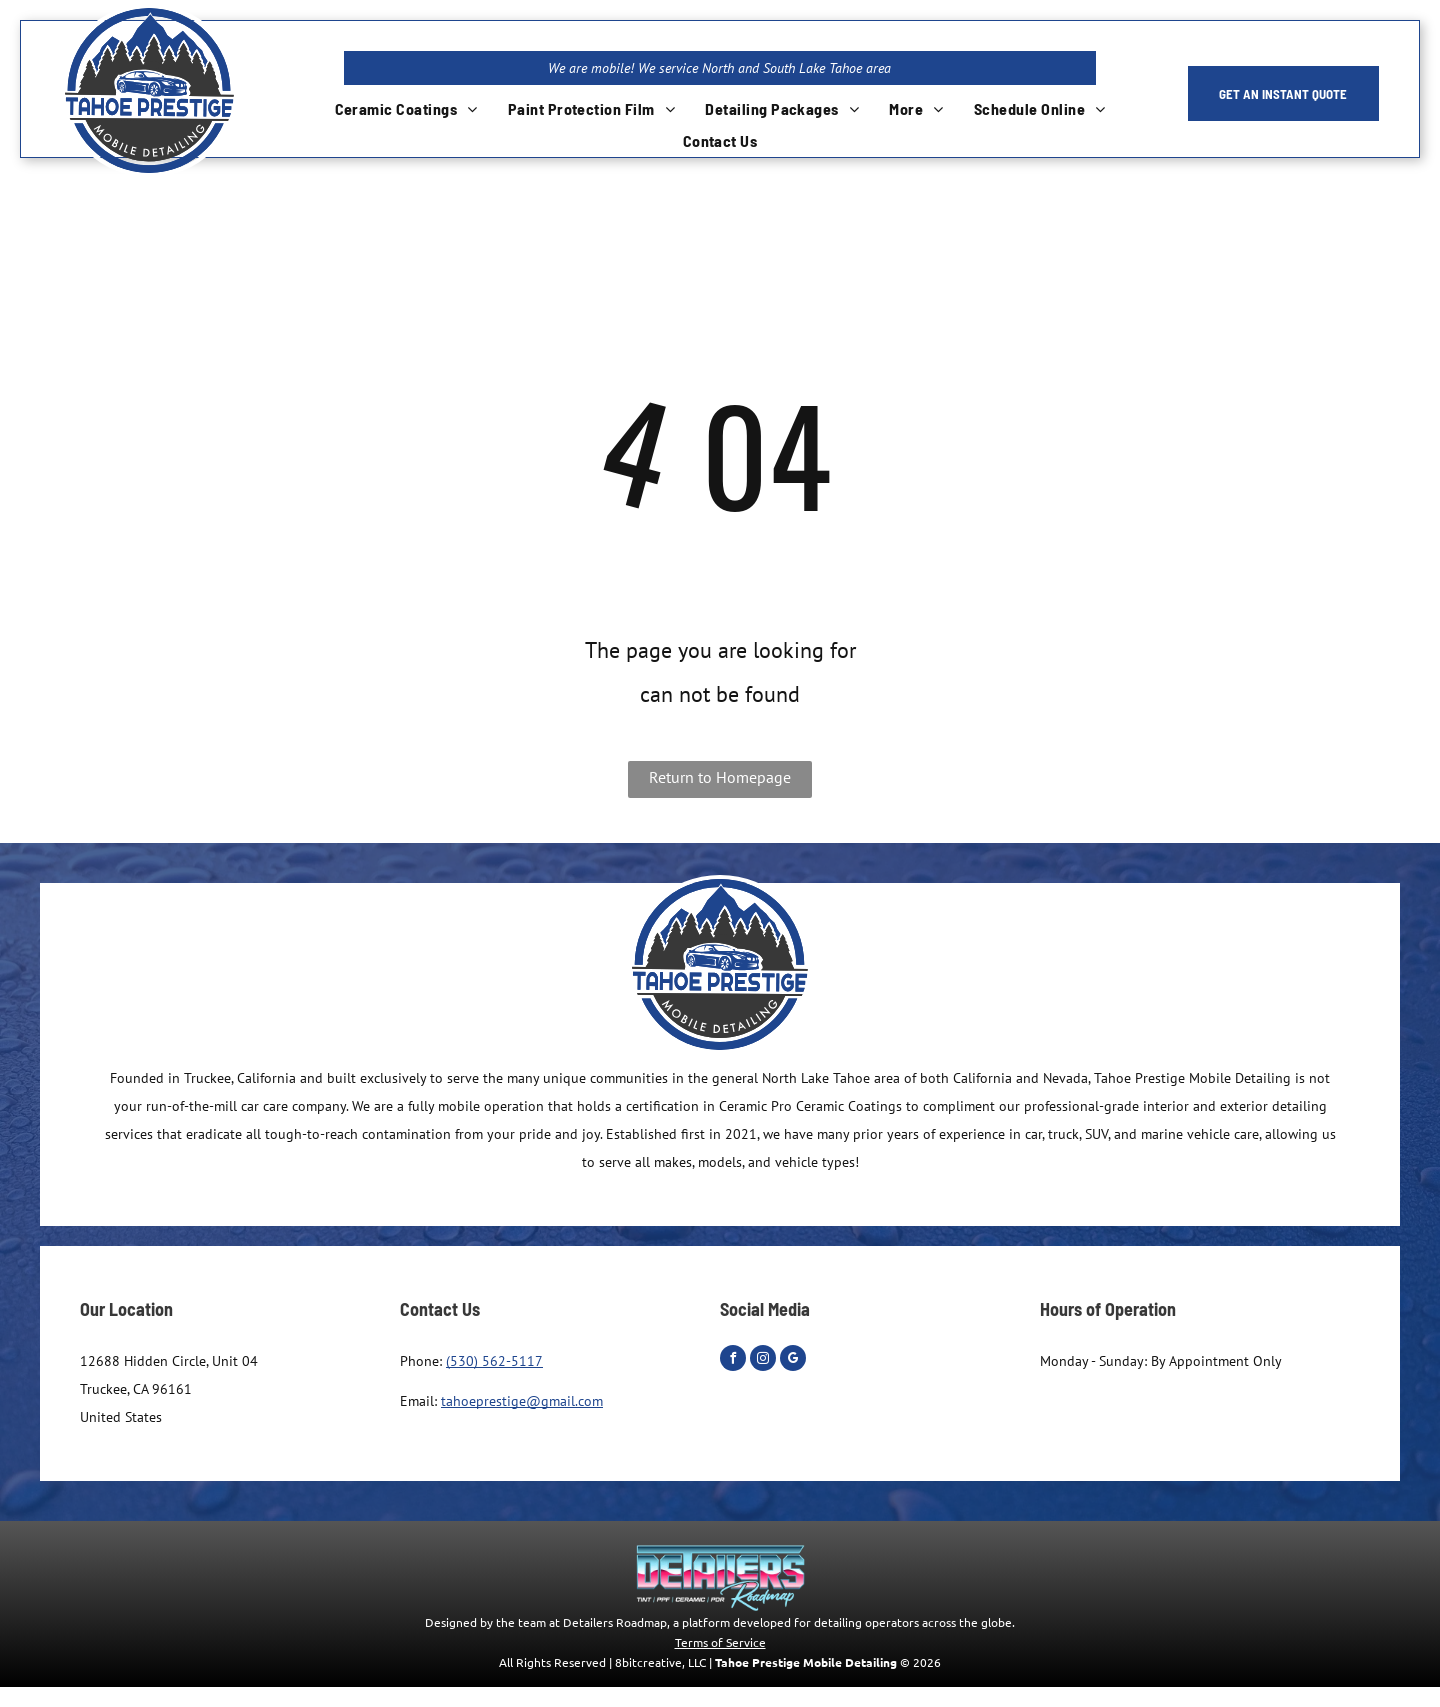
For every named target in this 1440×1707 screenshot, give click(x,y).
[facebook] (733, 1360)
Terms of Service (720, 1642)
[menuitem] (406, 109)
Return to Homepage (720, 777)
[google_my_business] (793, 1360)
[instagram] (763, 1360)
